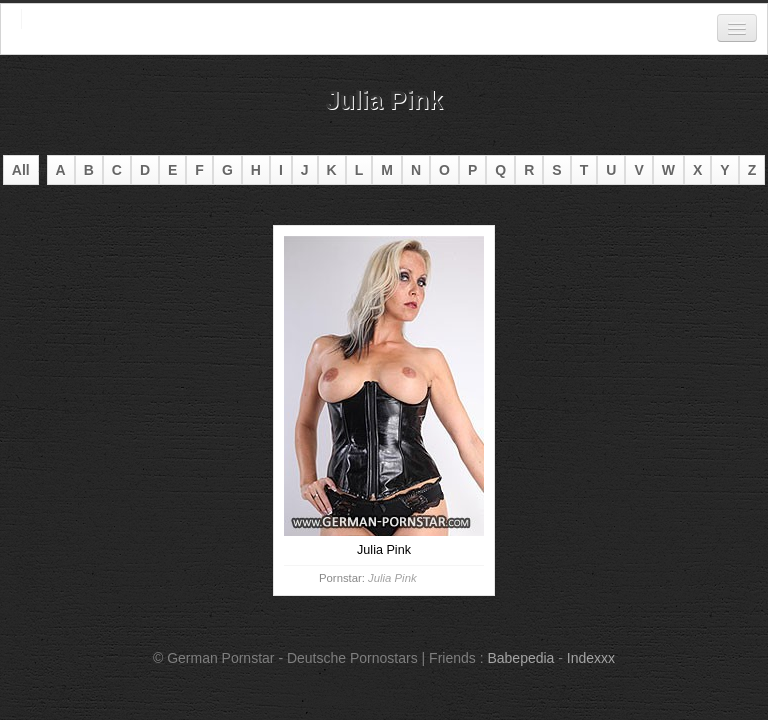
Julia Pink (392, 578)
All (21, 170)
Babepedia (520, 658)
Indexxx (591, 658)
